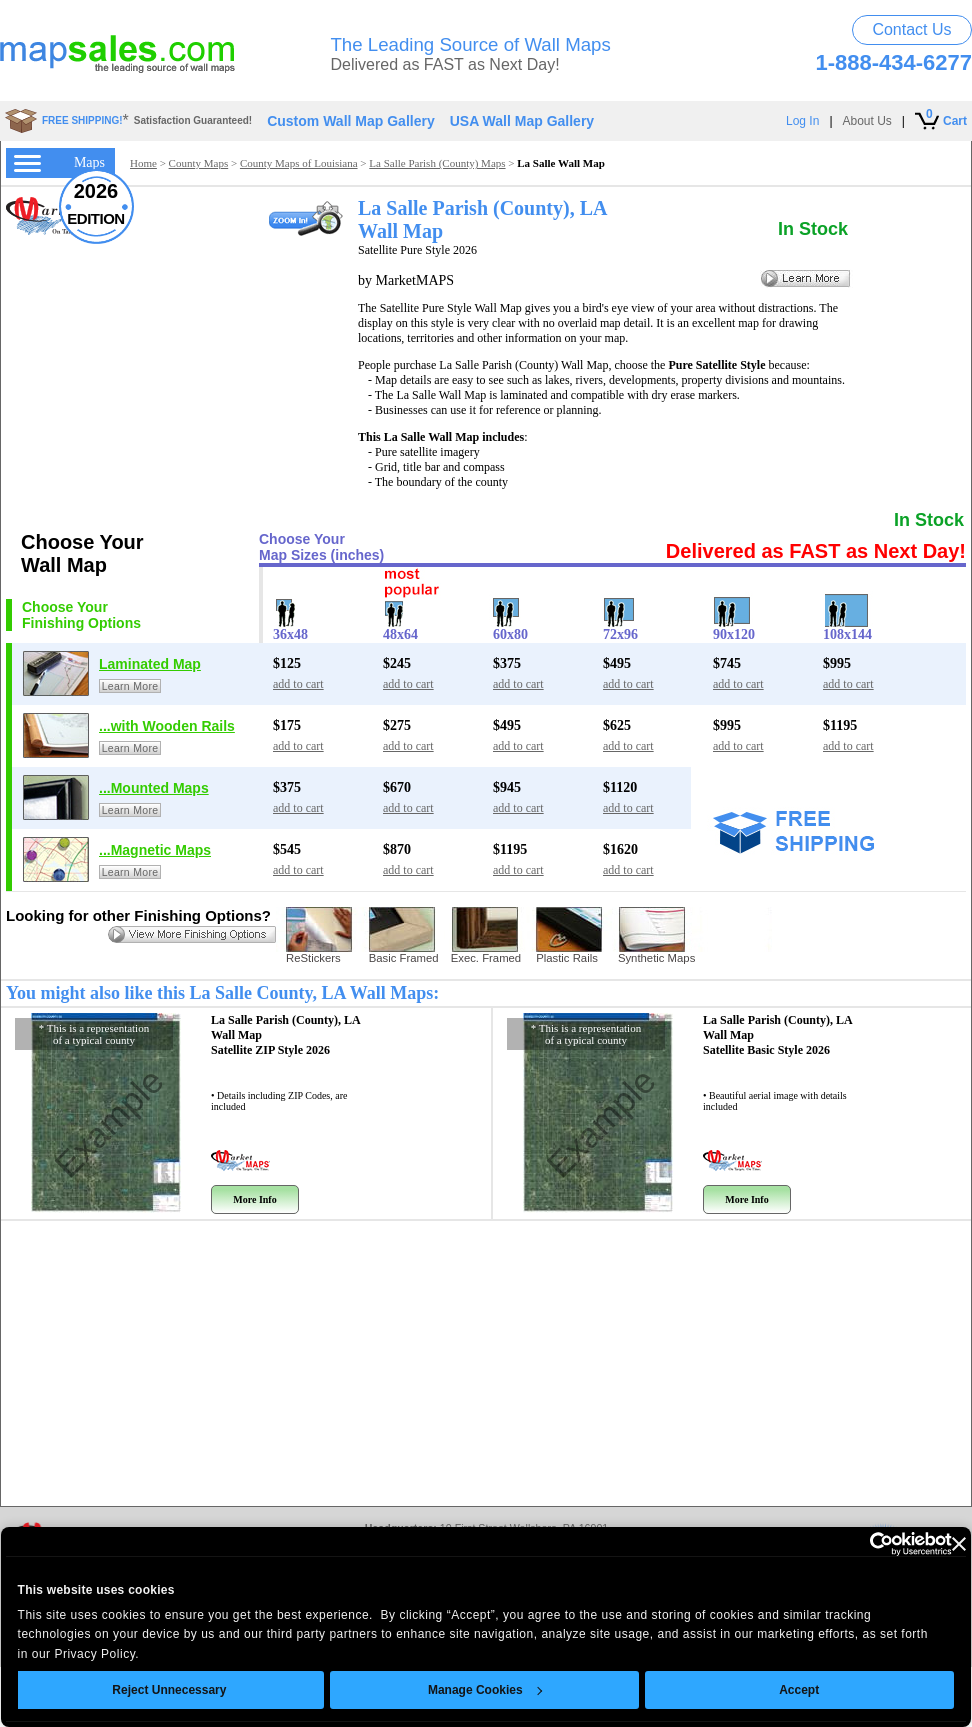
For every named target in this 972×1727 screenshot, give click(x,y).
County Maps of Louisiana (299, 163)
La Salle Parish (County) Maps (437, 163)
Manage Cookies (469, 1690)
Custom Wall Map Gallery (351, 121)
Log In (802, 121)
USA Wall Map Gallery (522, 121)
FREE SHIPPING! (82, 120)
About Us (867, 121)
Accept (783, 1690)
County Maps (199, 163)
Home (143, 163)
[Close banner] (942, 1544)
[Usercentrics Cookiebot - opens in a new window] (847, 1544)
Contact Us (911, 29)
